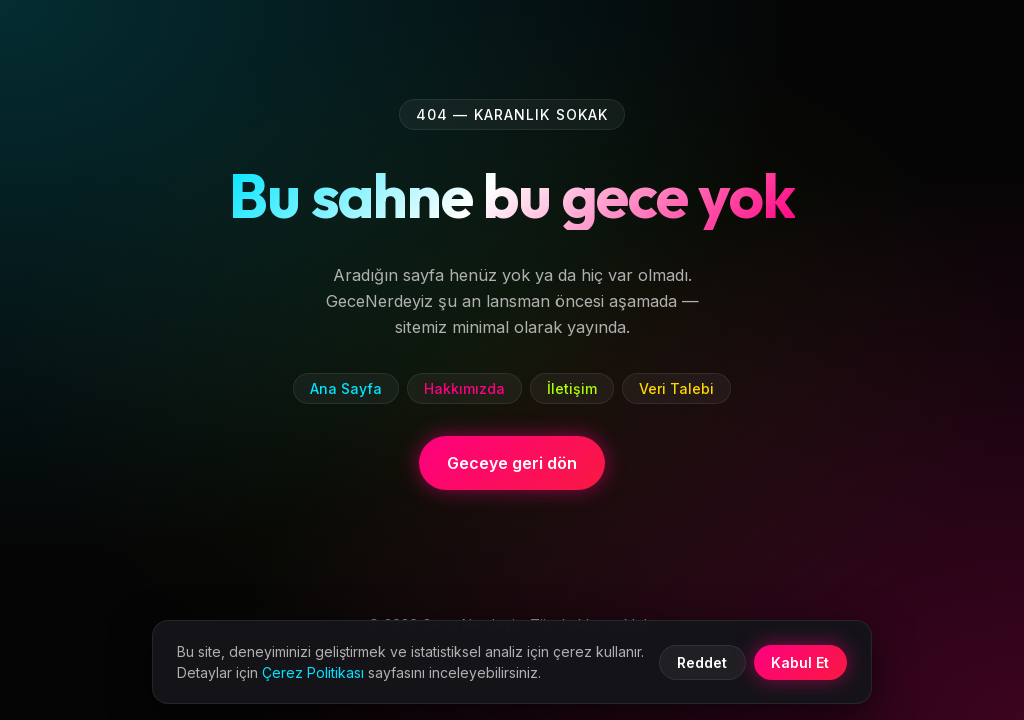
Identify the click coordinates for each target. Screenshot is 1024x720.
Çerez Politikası (313, 672)
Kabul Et (800, 662)
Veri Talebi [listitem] (676, 388)
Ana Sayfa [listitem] (346, 388)
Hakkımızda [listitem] (464, 388)
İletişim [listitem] (572, 388)
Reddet (702, 662)
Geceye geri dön (512, 463)
